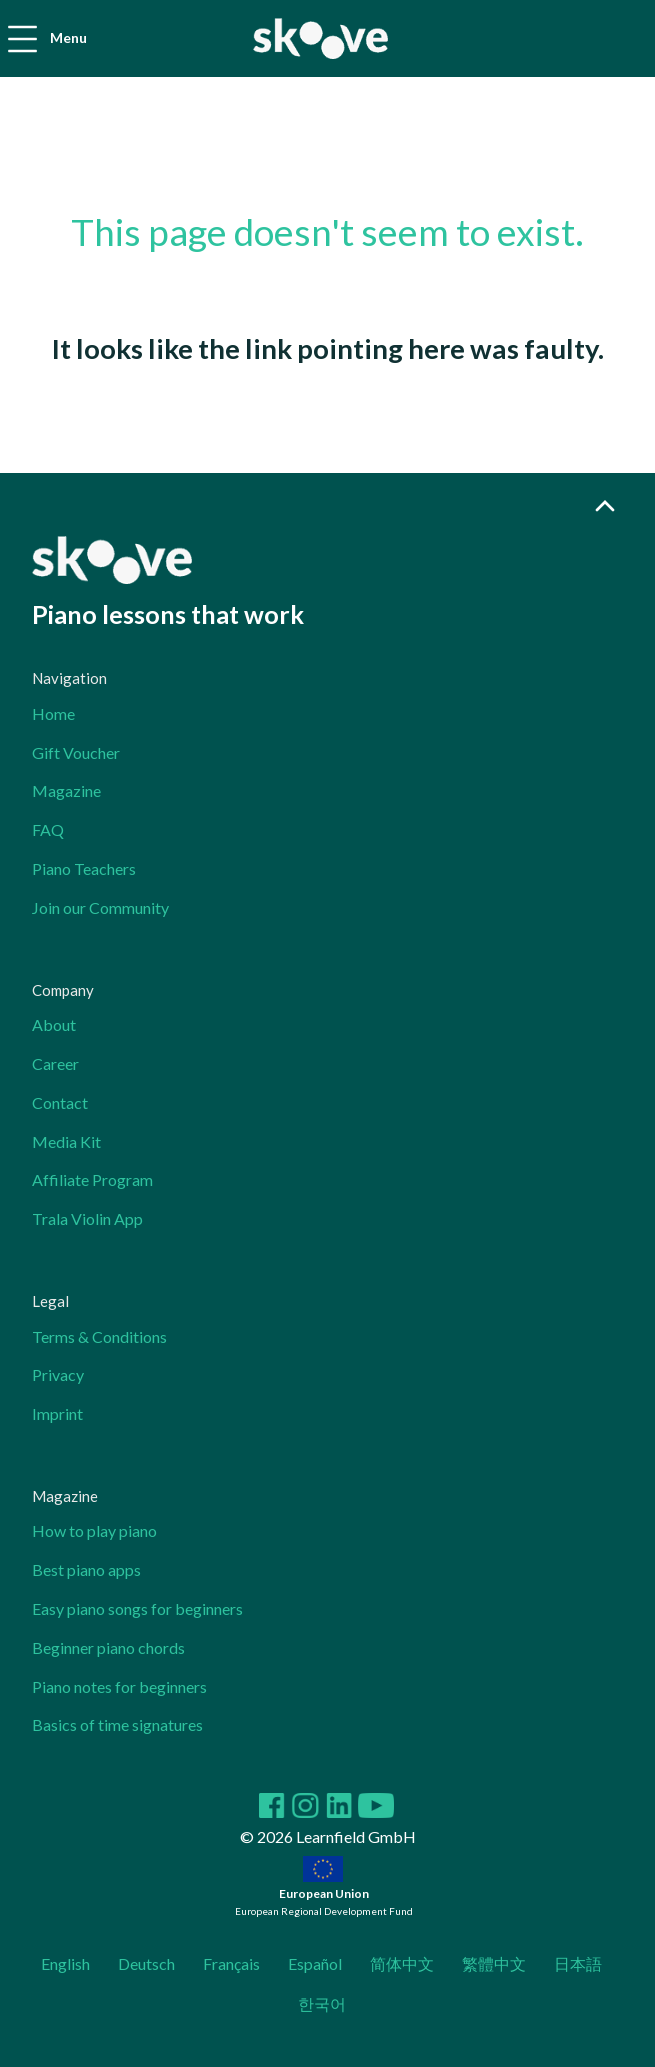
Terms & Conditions (99, 1336)
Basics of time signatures (117, 1724)
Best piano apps (86, 1569)
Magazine (66, 790)
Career (55, 1063)
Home (53, 713)
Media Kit (66, 1141)
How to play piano (94, 1530)
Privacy (58, 1374)
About (54, 1024)
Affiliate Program (92, 1179)
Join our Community (100, 907)
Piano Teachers (84, 868)
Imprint (57, 1413)
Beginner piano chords (108, 1647)
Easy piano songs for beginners (137, 1608)
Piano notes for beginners (119, 1686)
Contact (60, 1102)
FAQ (48, 829)
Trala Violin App (87, 1218)
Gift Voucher (76, 752)
